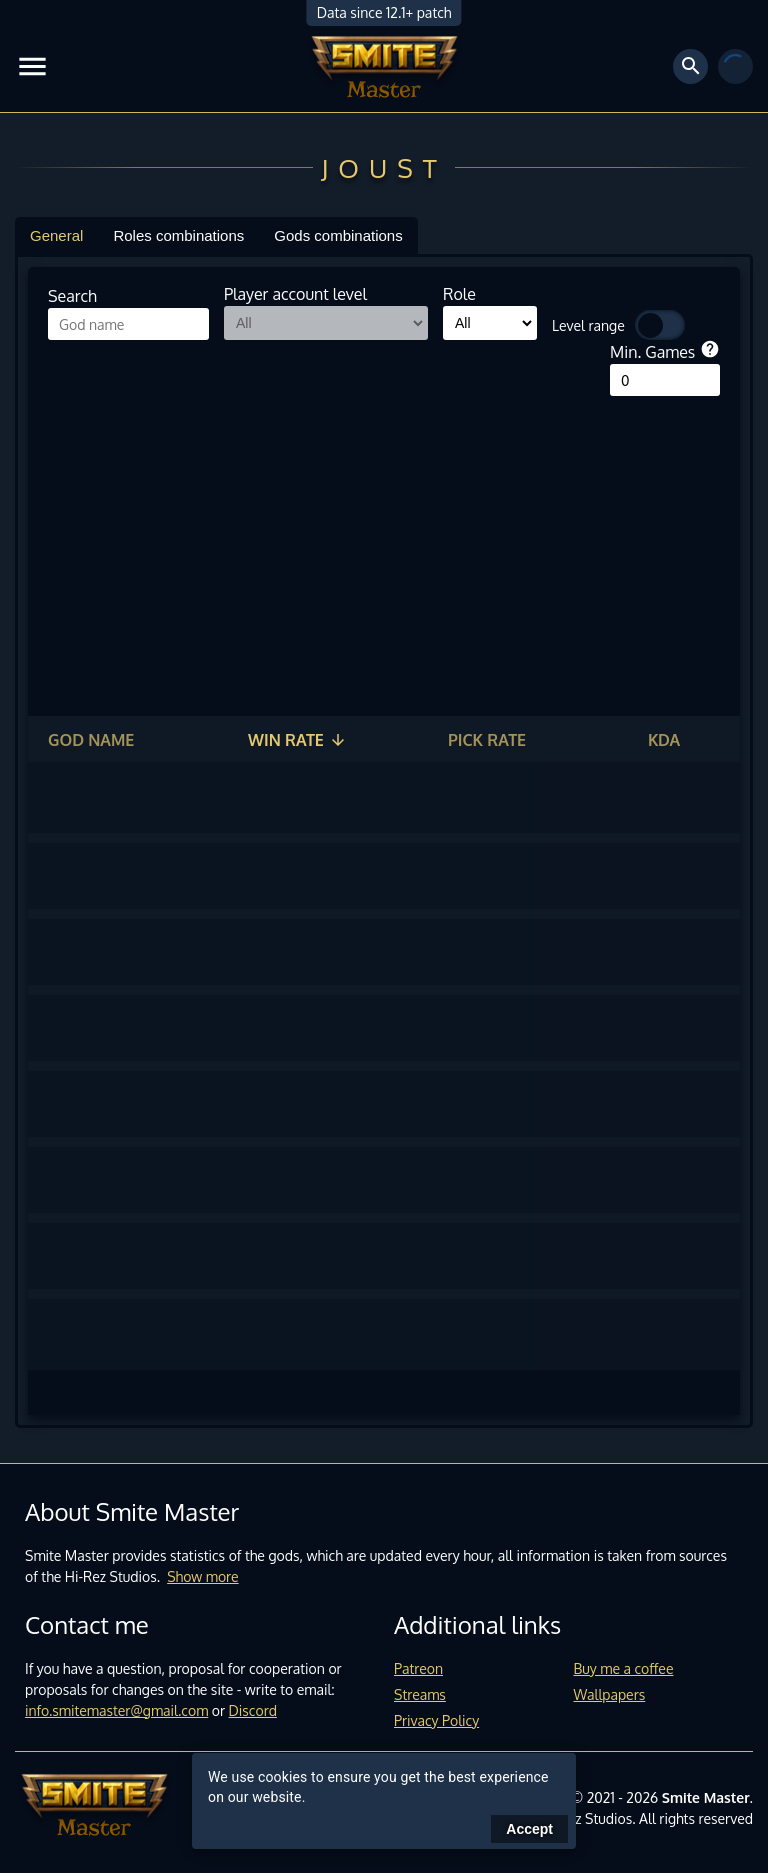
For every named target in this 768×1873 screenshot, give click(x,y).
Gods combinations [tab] (338, 235)
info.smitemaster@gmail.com (116, 1710)
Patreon (418, 1668)
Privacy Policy (436, 1720)
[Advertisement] (384, 546)
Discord (253, 1710)
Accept (529, 1829)
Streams (420, 1694)
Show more (203, 1576)
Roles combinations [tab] (178, 235)
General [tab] (56, 235)
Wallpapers (610, 1694)
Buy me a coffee (624, 1668)
